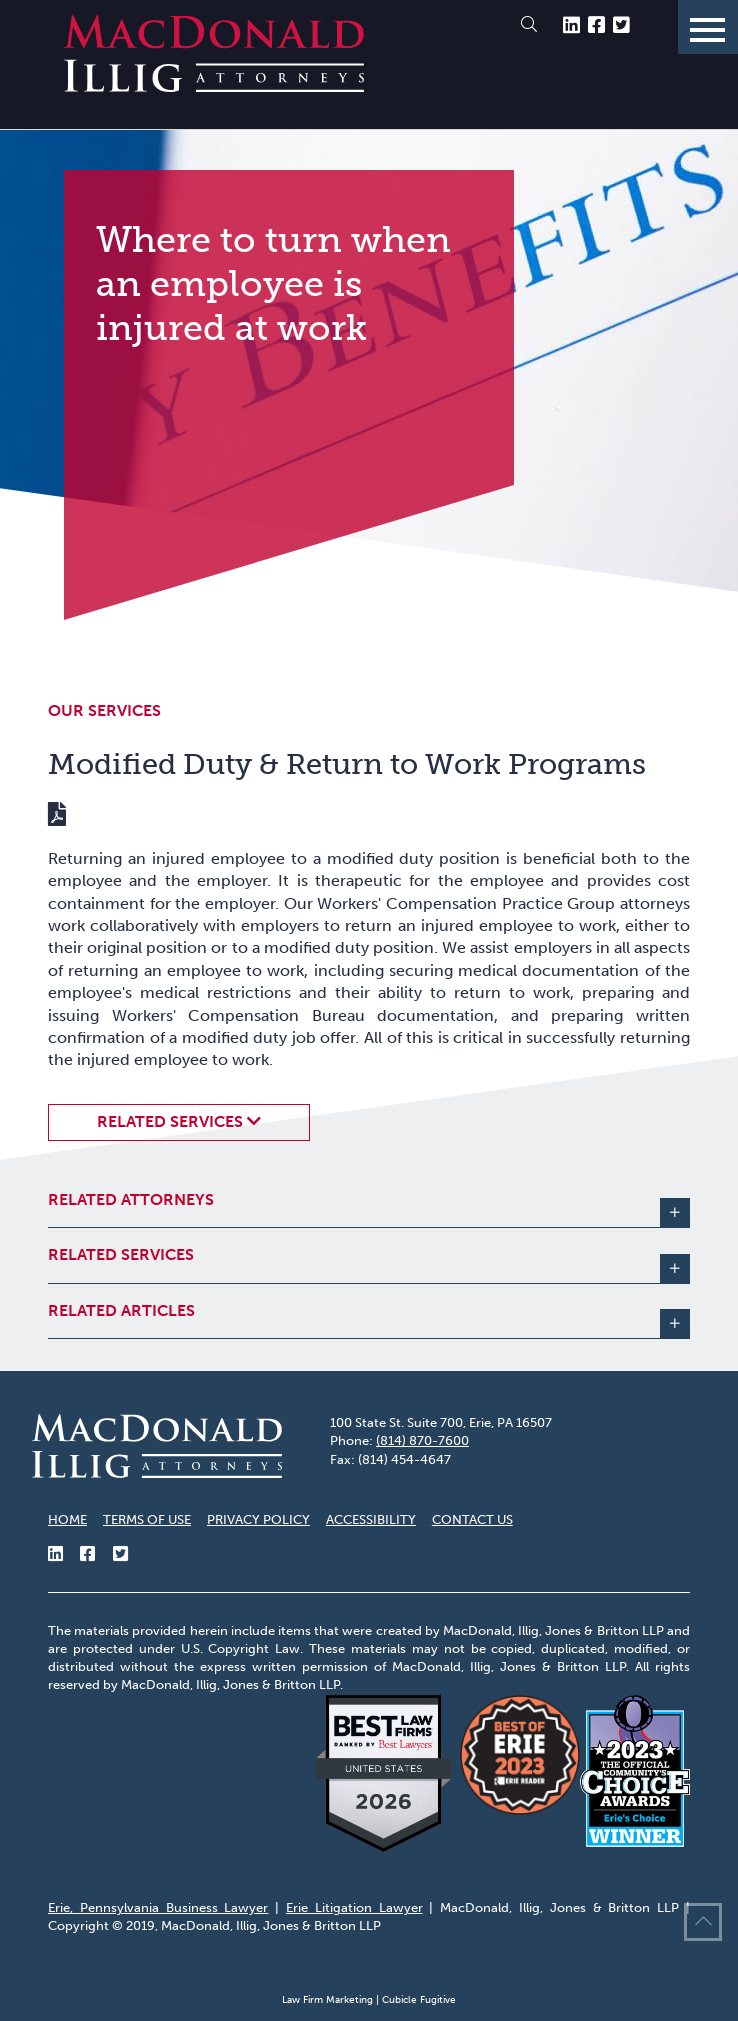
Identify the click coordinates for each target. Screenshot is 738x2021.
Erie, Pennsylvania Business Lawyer (158, 1907)
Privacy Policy (258, 1519)
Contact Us (472, 1519)
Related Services (170, 1121)
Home (67, 1519)
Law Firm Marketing (327, 2000)
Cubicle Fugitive (419, 2000)
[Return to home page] (214, 86)
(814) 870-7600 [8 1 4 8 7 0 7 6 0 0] (422, 1440)
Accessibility (371, 1519)
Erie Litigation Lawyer (354, 1907)
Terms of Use (147, 1519)
